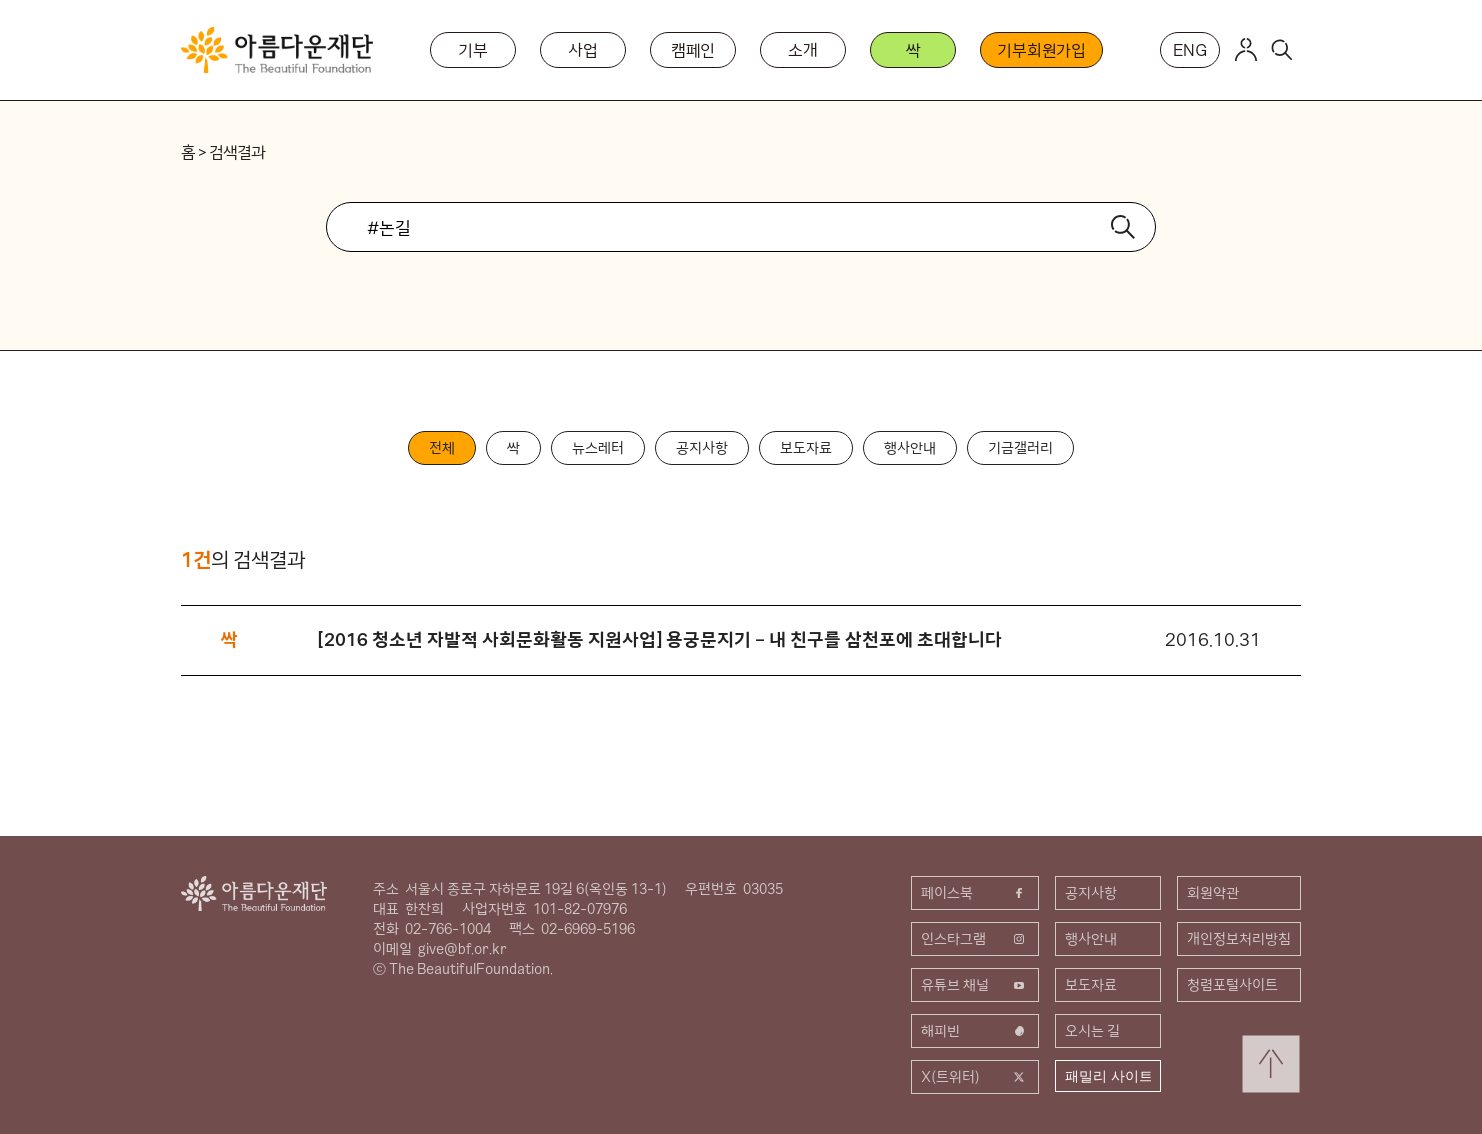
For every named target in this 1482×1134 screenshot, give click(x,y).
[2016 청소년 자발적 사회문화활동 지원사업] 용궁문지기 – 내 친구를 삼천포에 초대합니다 (660, 639)
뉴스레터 (598, 448)
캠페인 (693, 50)
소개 (803, 50)
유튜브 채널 (975, 985)
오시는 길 (1092, 1031)
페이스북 (975, 893)
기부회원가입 (1041, 50)
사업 (583, 50)
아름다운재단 (254, 893)
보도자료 (806, 448)
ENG (1190, 50)
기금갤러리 (1020, 448)
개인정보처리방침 (1239, 939)
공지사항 (702, 448)
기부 (473, 50)
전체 (442, 448)
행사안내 (910, 448)
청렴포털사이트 (1232, 985)
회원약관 (1213, 893)
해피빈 (975, 1031)
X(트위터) (975, 1077)
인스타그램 (975, 939)
